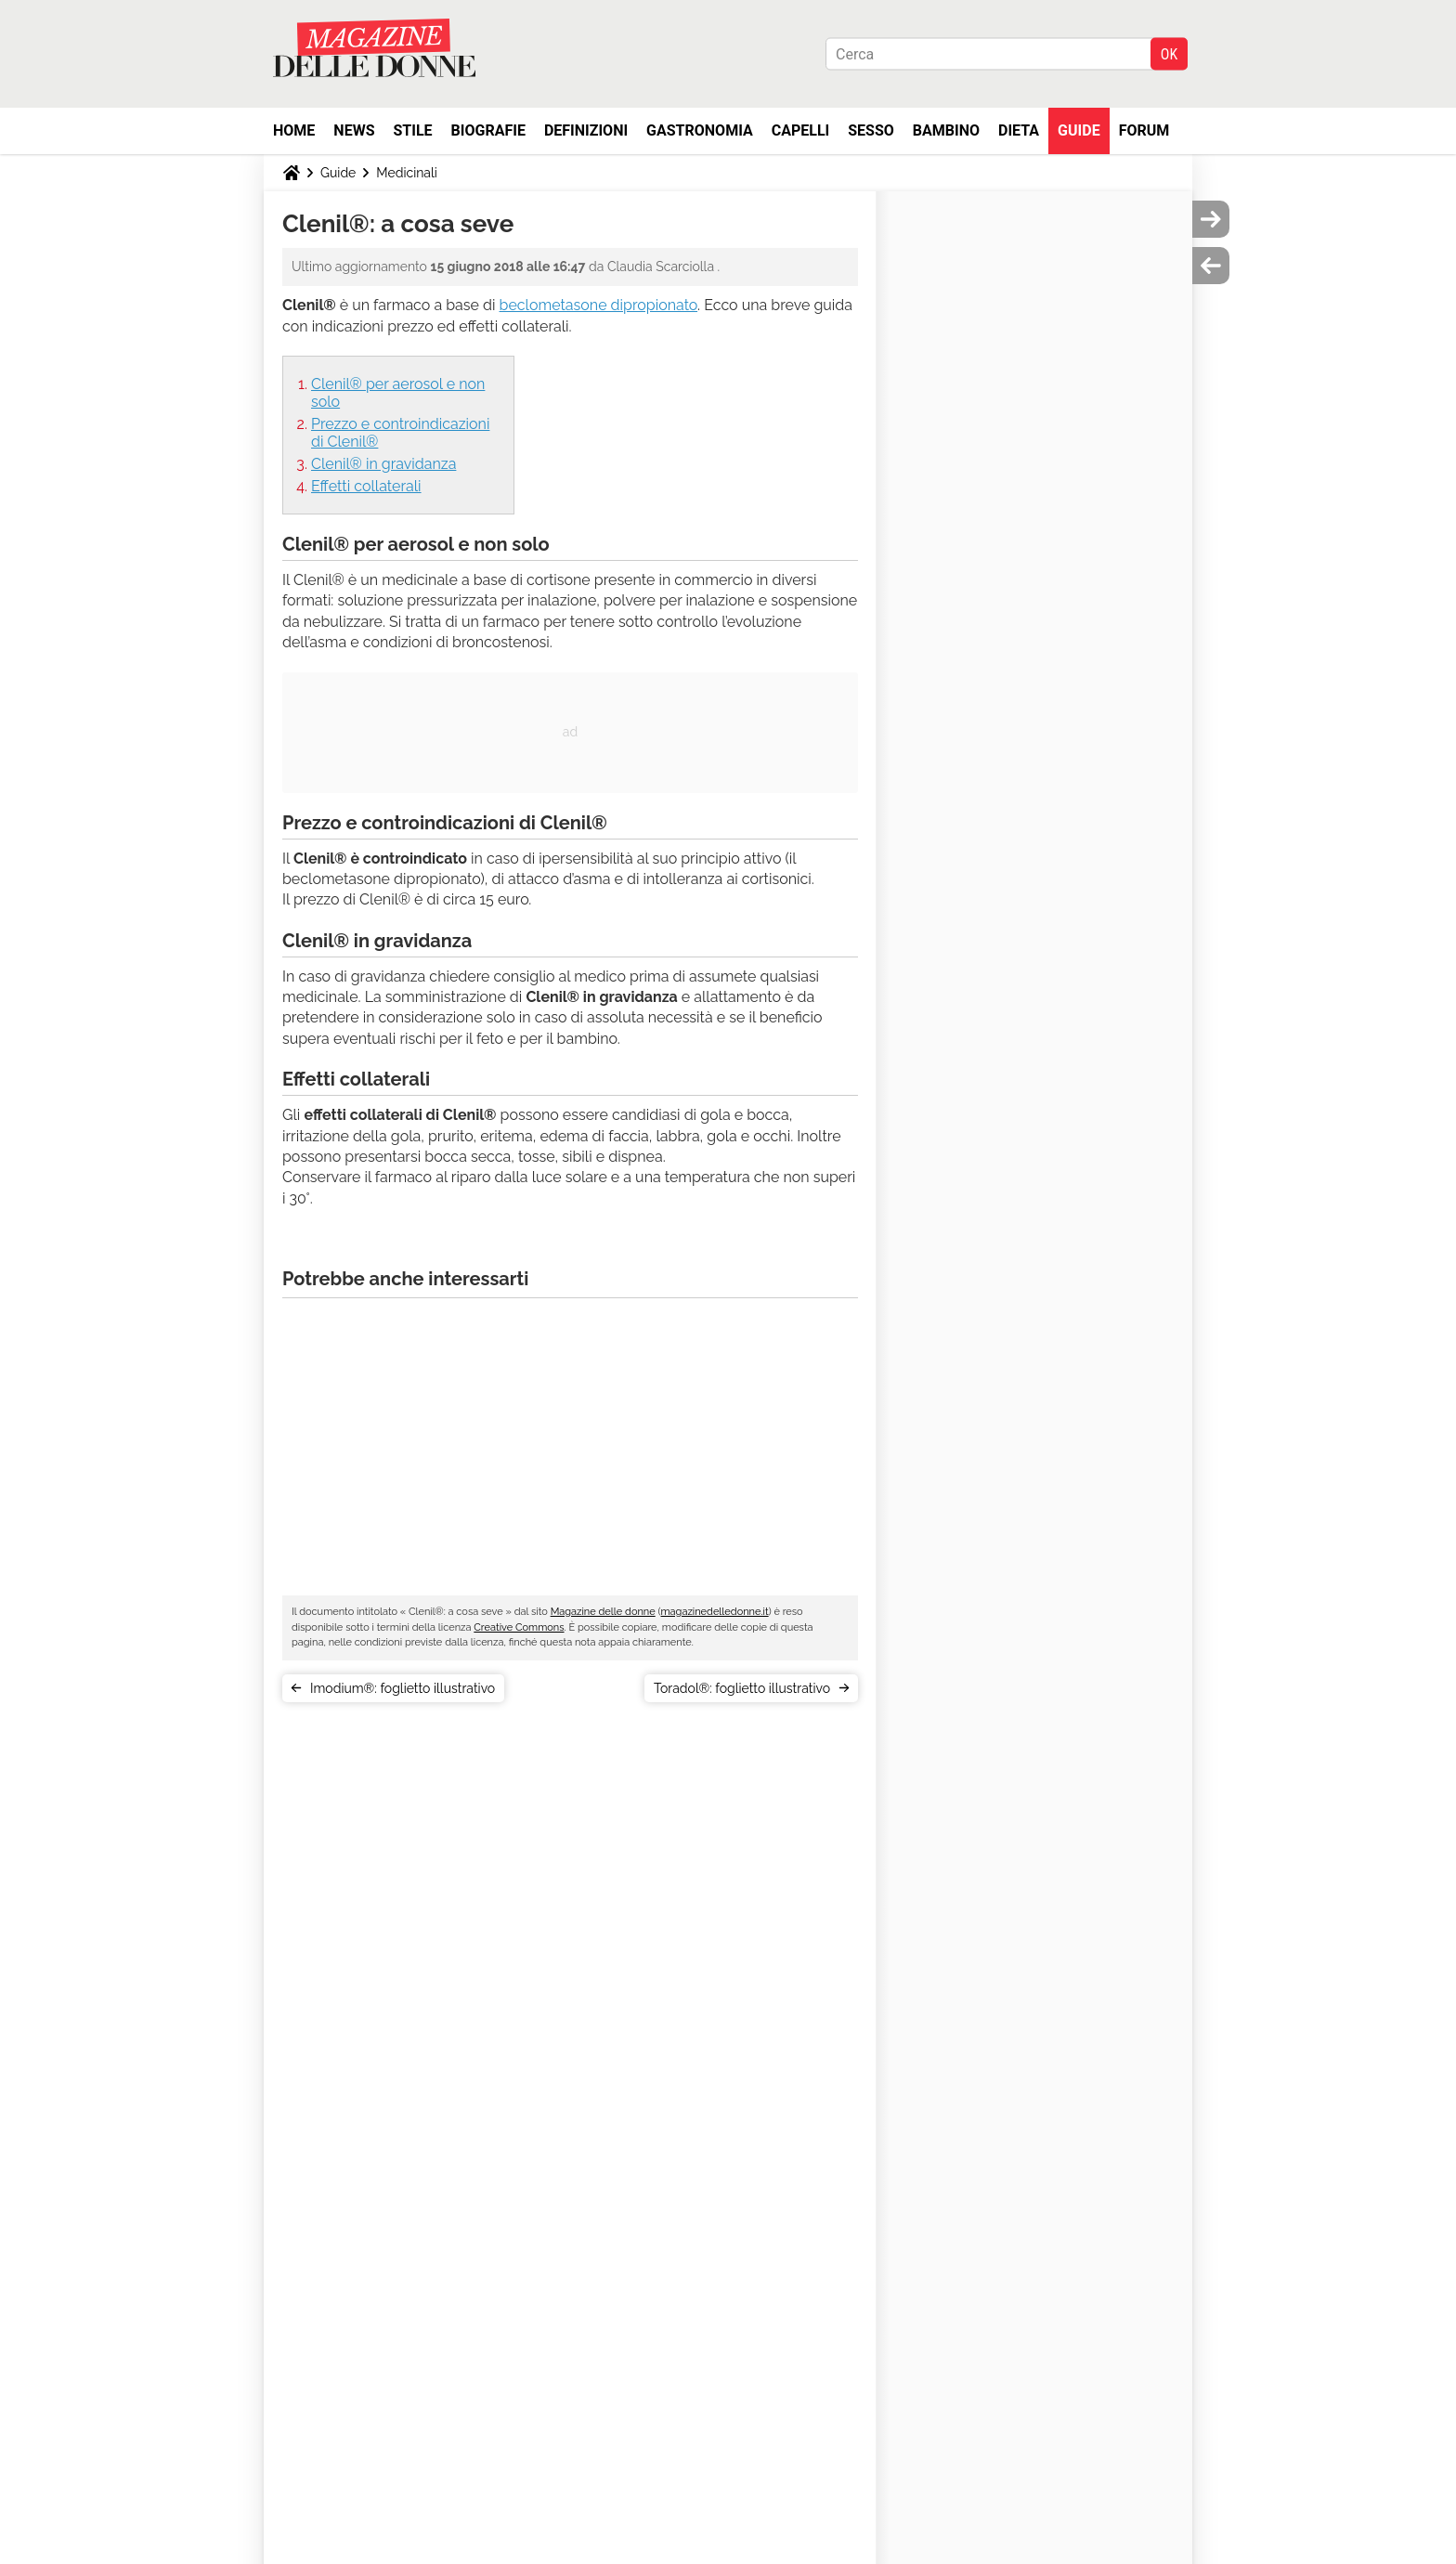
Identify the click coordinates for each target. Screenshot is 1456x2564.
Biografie (488, 130)
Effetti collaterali (366, 486)
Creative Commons (519, 1627)
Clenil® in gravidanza (383, 464)
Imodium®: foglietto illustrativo (402, 1688)
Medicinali (406, 172)
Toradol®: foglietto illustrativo (742, 1688)
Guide (1079, 130)
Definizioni (586, 130)
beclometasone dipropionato (599, 305)
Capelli (801, 130)
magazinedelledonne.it (714, 1612)
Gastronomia (699, 130)
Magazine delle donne (603, 1612)
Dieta (1018, 130)
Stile (412, 130)
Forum (1144, 130)
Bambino (946, 130)
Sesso (871, 130)
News (353, 130)
